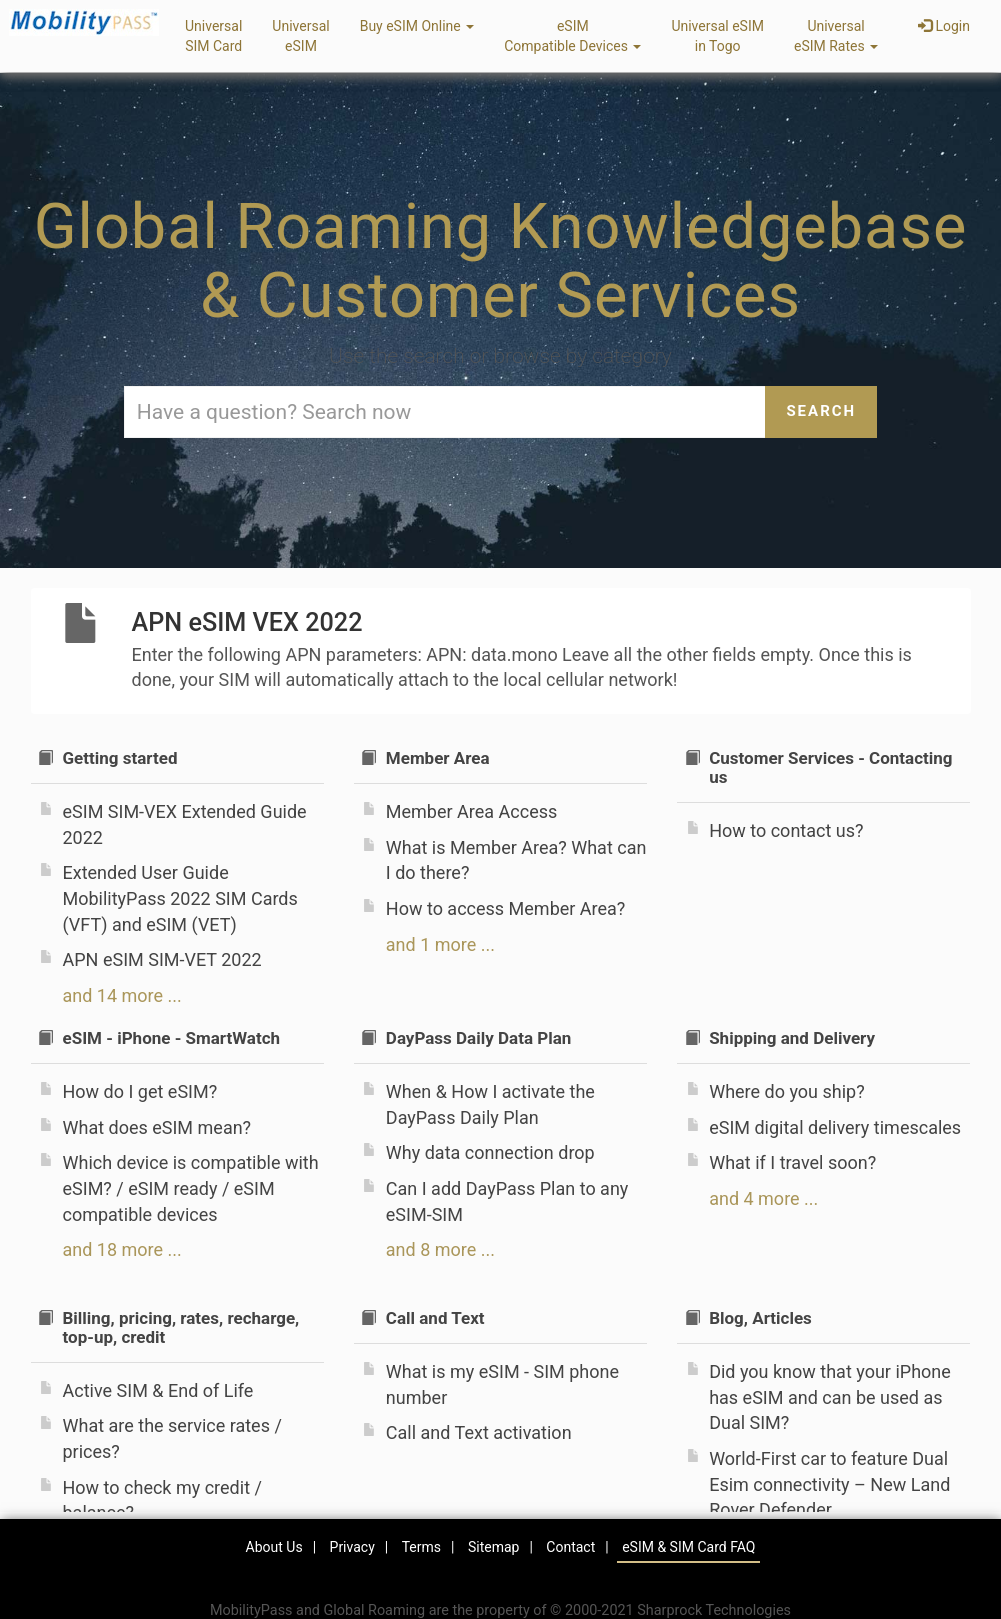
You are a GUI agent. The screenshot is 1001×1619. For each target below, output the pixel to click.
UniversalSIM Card (213, 36)
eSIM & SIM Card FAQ (688, 1547)
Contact (570, 1547)
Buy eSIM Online (417, 26)
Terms (421, 1547)
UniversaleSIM (300, 36)
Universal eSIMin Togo (717, 36)
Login (944, 26)
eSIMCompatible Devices (572, 36)
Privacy (352, 1547)
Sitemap (493, 1547)
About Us (274, 1547)
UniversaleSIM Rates (836, 36)
